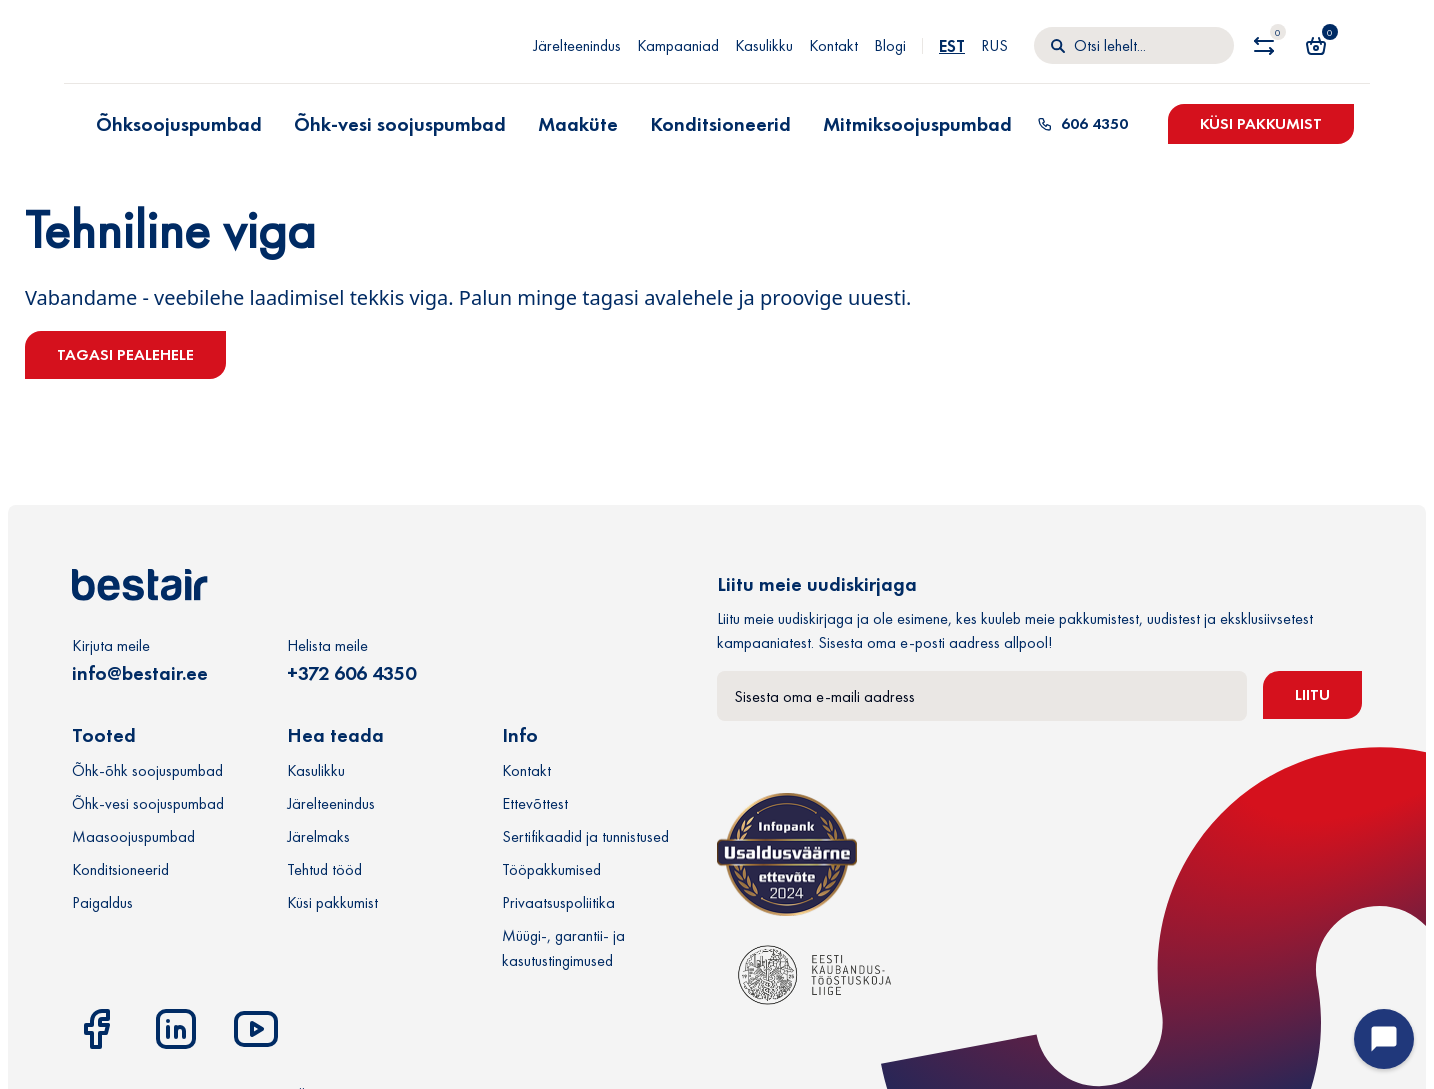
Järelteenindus (577, 45)
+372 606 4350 (351, 673)
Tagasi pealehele (125, 354)
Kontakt (833, 45)
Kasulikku (764, 45)
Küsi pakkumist (1261, 123)
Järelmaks (318, 836)
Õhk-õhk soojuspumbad (147, 770)
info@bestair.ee (140, 673)
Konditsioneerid (720, 124)
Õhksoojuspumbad (179, 124)
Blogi (890, 45)
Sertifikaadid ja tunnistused (585, 836)
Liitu (1312, 694)
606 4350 (1082, 123)
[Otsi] (1134, 46)
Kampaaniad (678, 45)
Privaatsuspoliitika (558, 902)
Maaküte (578, 124)
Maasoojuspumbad (133, 836)
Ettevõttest (535, 803)
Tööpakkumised (551, 869)
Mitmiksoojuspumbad (917, 124)
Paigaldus (102, 902)
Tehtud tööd (324, 869)
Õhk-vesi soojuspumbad (400, 124)
